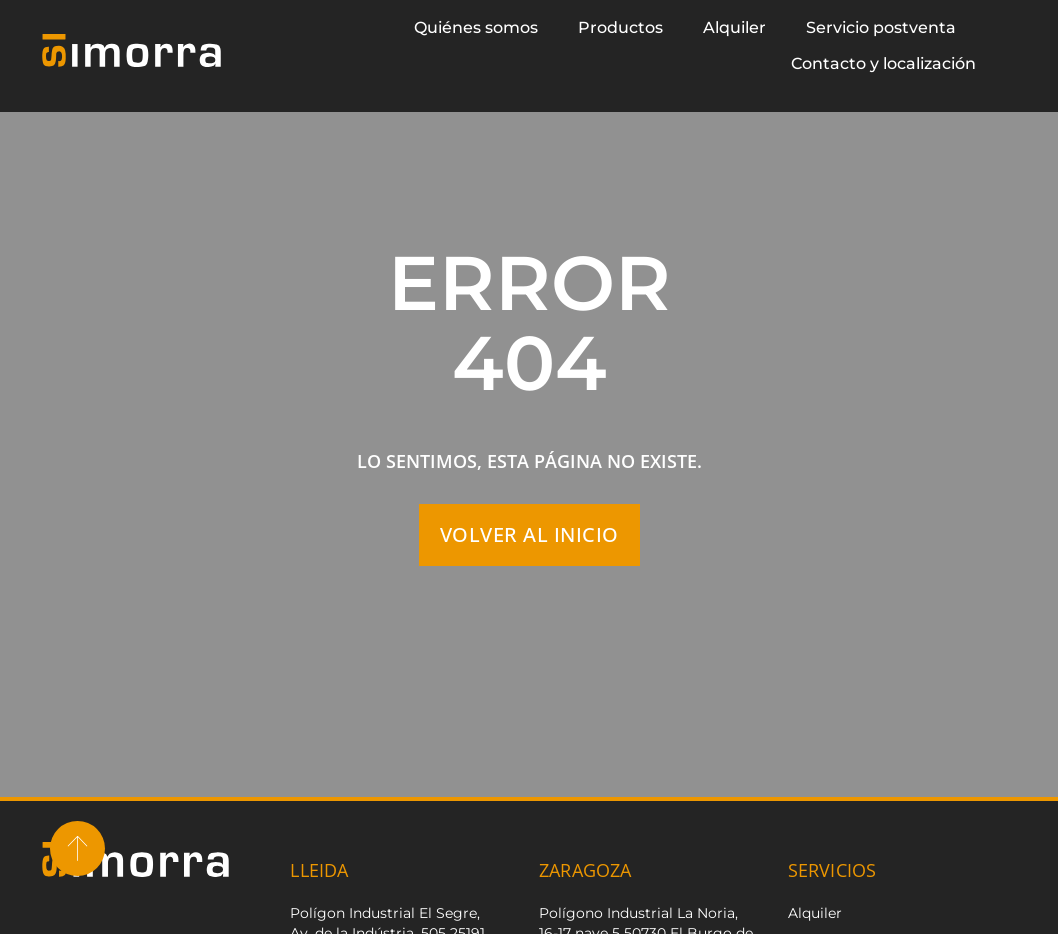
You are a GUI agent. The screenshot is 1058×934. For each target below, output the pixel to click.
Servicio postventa (881, 27)
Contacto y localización (883, 63)
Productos (620, 27)
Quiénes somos (476, 27)
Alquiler (734, 27)
